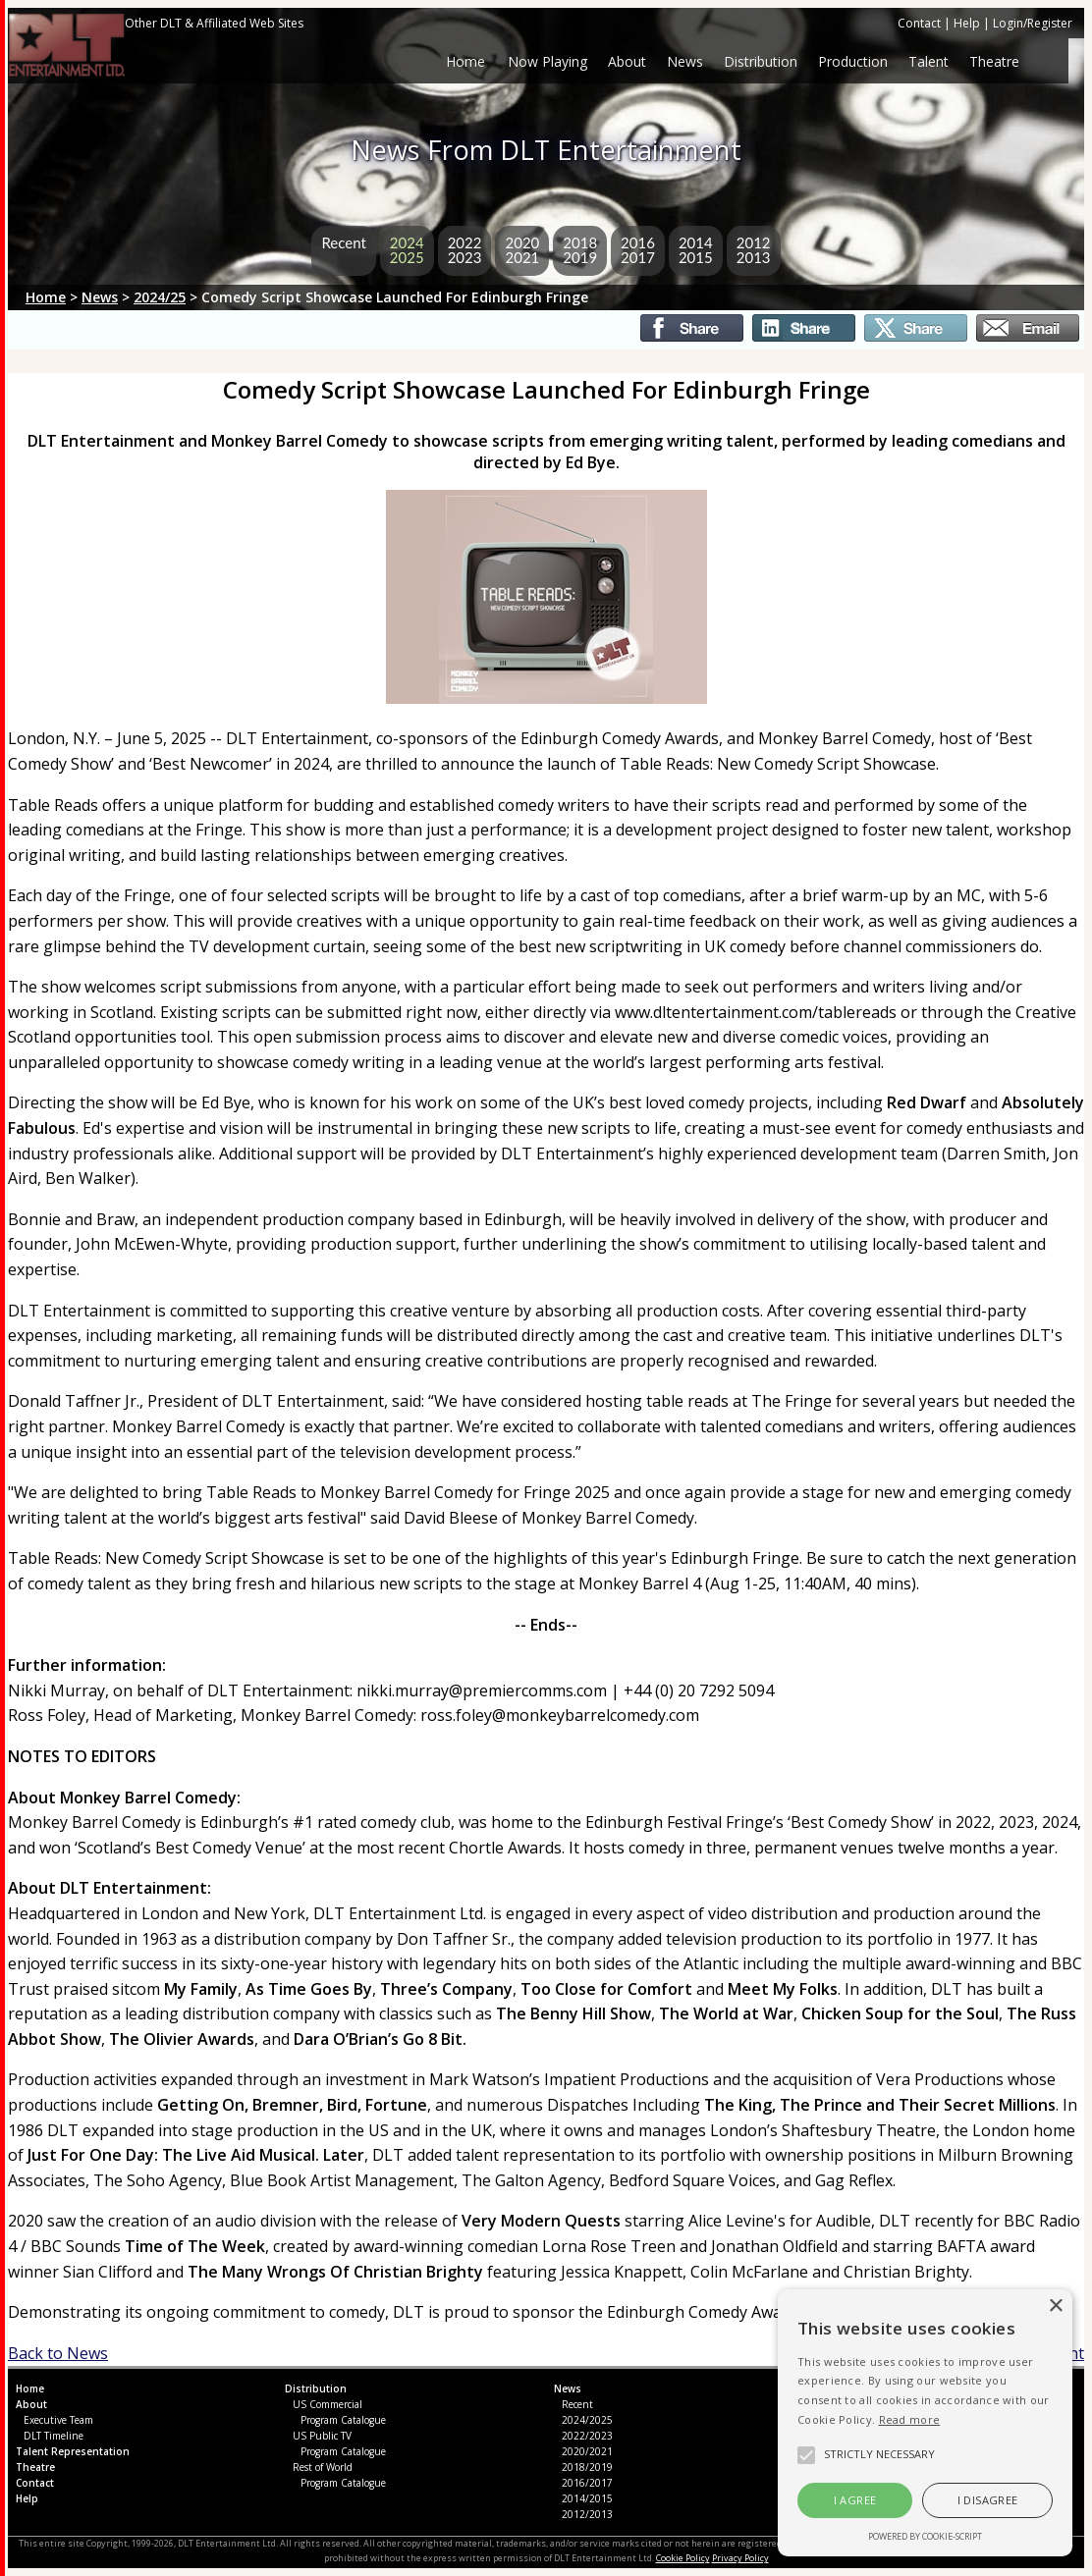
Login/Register (1032, 23)
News (685, 61)
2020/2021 (587, 2451)
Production (853, 61)
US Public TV (322, 2435)
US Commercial (327, 2404)
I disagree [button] (987, 2500)
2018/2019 (587, 2467)
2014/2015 (587, 2498)
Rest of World (323, 2467)
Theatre (994, 61)
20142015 (696, 250)
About (627, 61)
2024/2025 (587, 2420)
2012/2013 (587, 2514)
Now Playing (547, 61)
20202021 (522, 250)
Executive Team (58, 2420)
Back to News (58, 2353)
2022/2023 (587, 2435)
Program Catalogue (343, 2420)
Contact (919, 23)
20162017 (638, 250)
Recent (343, 242)
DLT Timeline (53, 2435)
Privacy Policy (740, 2557)
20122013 (754, 250)
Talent (928, 61)
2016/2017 (587, 2483)
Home (467, 61)
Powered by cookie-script (925, 2536)
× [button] (1055, 2306)
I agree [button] (855, 2500)
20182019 (580, 250)
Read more (910, 2419)
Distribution (760, 61)
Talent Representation (73, 2451)
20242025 (407, 250)
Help (967, 23)
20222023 (465, 250)
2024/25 (160, 297)
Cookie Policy (683, 2557)
